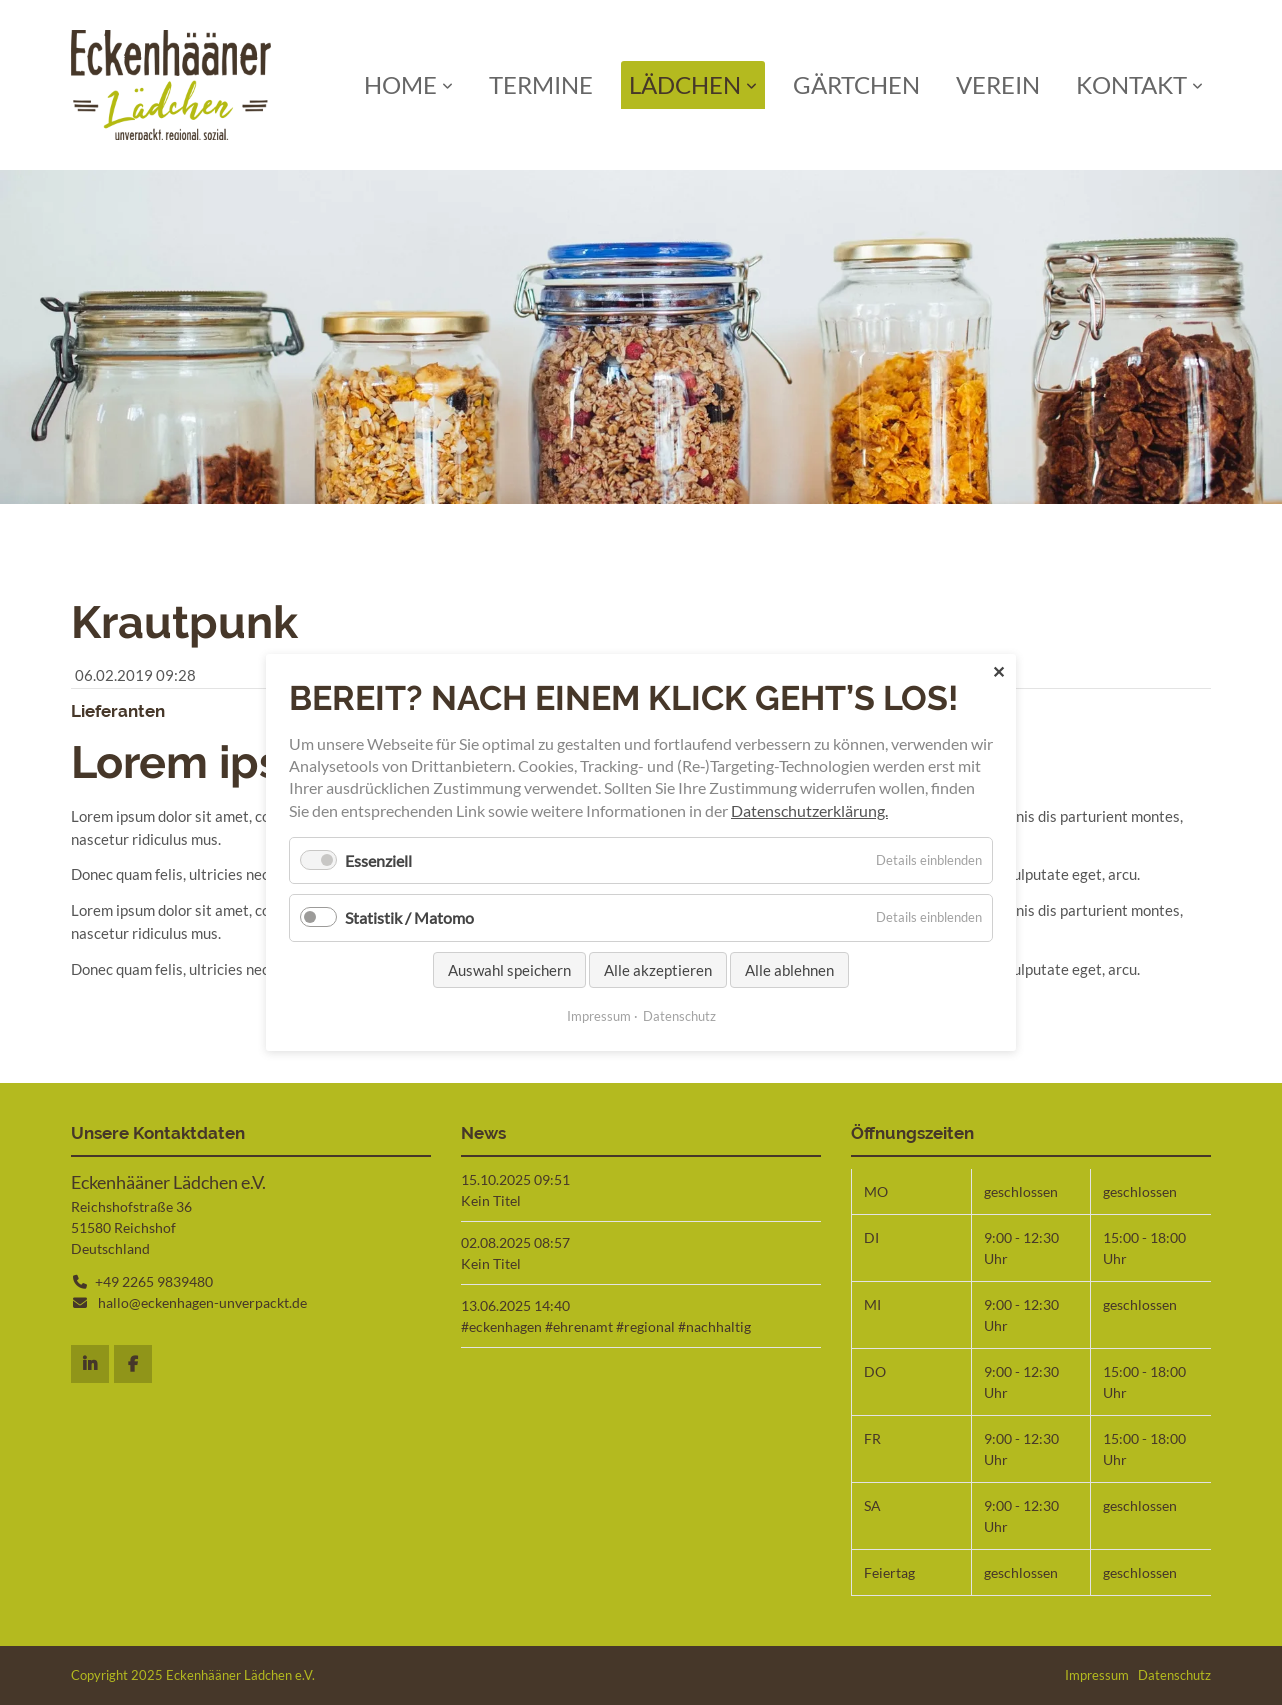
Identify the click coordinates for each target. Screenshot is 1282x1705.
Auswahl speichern (509, 970)
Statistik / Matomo (409, 918)
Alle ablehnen (789, 970)
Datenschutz (1174, 1675)
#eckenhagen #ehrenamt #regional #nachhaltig (606, 1326)
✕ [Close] (998, 671)
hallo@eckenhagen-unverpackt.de (202, 1302)
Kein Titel (491, 1200)
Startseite (171, 85)
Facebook (133, 1364)
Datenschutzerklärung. (809, 810)
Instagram (90, 1364)
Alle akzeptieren (658, 970)
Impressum (1097, 1675)
